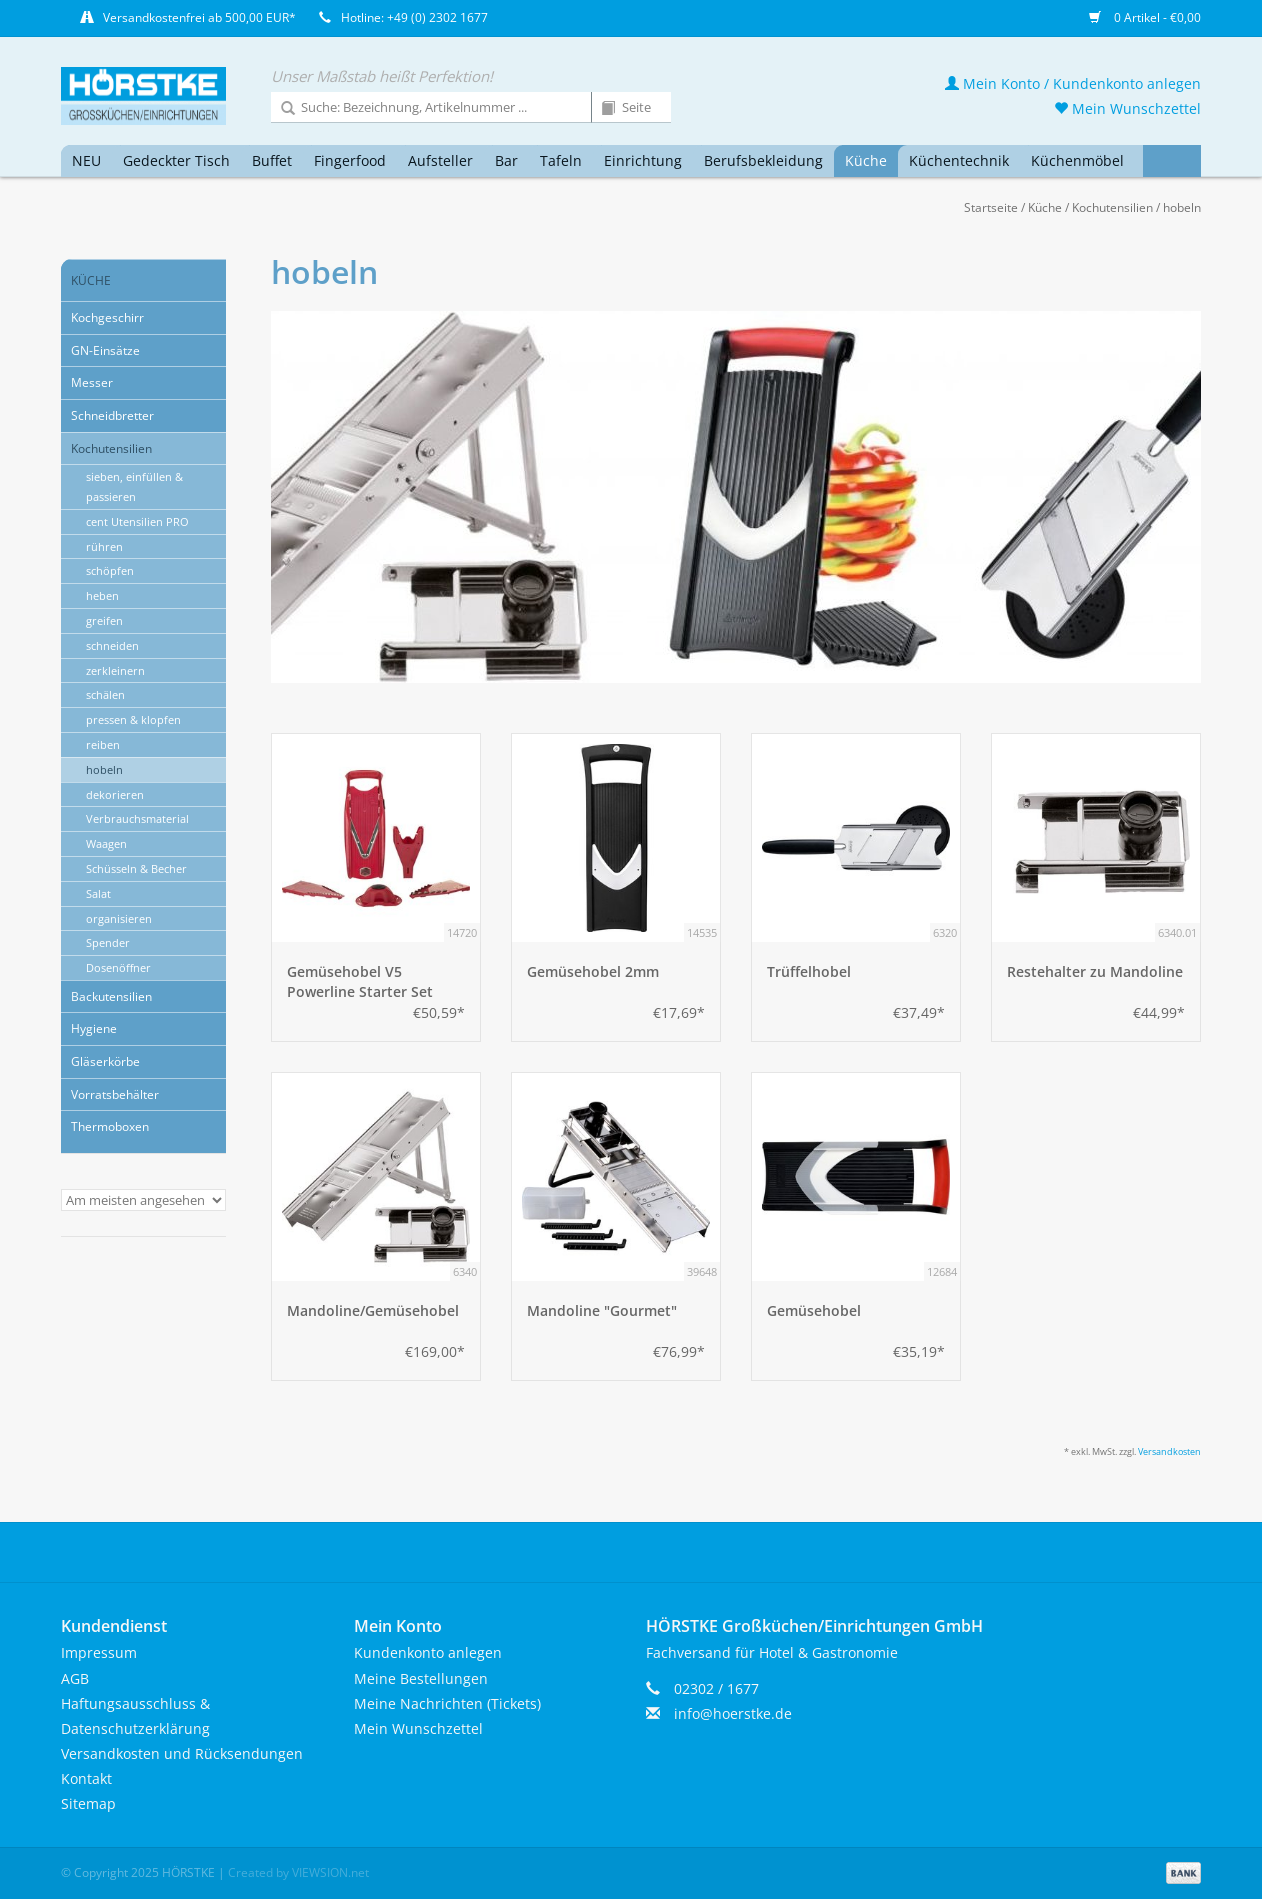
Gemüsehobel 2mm (593, 971)
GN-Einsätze (105, 350)
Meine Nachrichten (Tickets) (447, 1703)
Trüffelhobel (809, 971)
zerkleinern (115, 670)
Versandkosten (1169, 1451)
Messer (92, 382)
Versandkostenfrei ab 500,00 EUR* (199, 17)
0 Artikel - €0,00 (1145, 17)
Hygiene (94, 1028)
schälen (105, 694)
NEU (86, 160)
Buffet (272, 160)
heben (102, 595)
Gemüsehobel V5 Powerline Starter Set (360, 981)
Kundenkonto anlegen (428, 1652)
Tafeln (561, 160)
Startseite (991, 207)
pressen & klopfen (133, 719)
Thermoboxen (110, 1126)
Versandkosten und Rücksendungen (182, 1753)
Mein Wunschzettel (1127, 108)
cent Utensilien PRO (137, 521)
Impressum (99, 1652)
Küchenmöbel (1077, 160)
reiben (103, 744)
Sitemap (88, 1803)
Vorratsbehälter (115, 1094)
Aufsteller (440, 160)
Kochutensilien (1112, 207)
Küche (866, 160)
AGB (75, 1678)
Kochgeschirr (107, 317)
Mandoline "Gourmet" (602, 1310)
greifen (104, 620)
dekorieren (115, 794)
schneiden (112, 645)
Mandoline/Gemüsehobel (373, 1310)
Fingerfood (350, 160)
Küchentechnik (959, 160)
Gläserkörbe (105, 1061)
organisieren (119, 918)
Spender (108, 942)
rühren (104, 546)
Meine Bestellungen (421, 1678)
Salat (98, 893)
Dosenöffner (118, 967)
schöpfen (110, 570)
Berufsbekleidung (763, 160)
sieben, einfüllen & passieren (134, 486)
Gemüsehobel (814, 1310)
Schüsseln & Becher (136, 868)
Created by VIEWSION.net (298, 1872)
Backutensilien (111, 996)
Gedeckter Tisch (176, 160)
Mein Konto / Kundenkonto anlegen (1073, 83)
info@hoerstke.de (733, 1713)
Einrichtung (643, 160)
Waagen (106, 843)
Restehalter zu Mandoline (1095, 971)
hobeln (1182, 207)
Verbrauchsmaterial (137, 818)
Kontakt (86, 1778)
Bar (506, 160)
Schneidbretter (112, 415)
